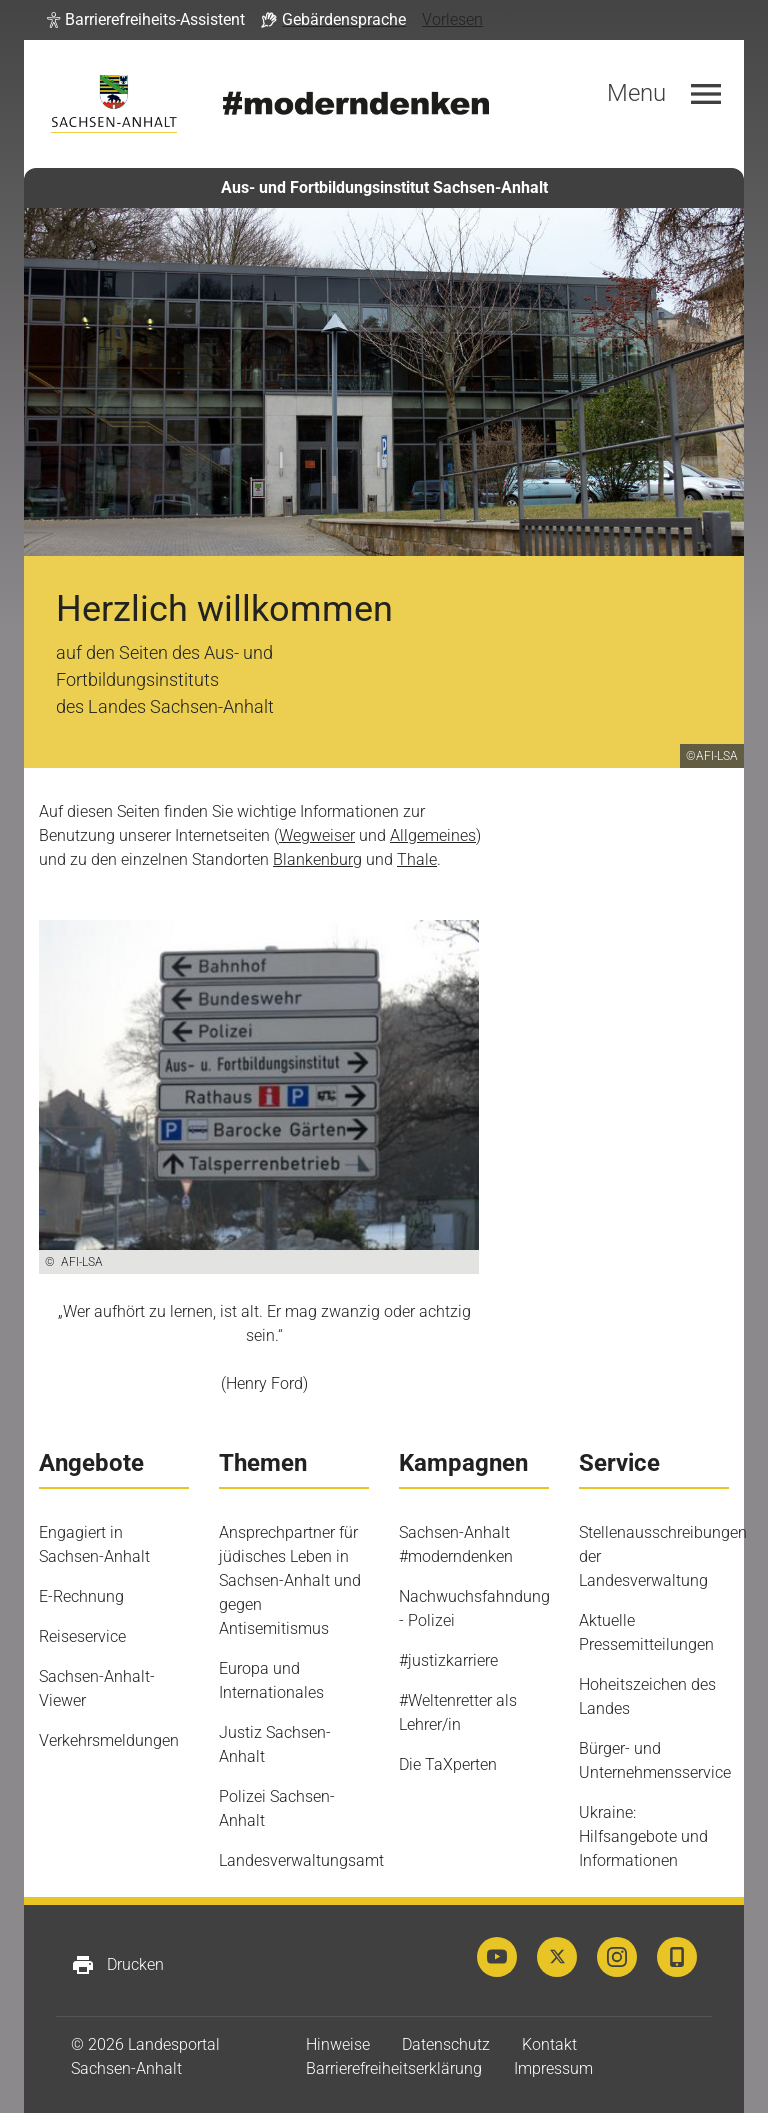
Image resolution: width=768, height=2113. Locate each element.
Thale (417, 859)
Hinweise (338, 2044)
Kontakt (549, 2044)
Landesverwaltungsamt (301, 1860)
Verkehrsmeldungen (109, 1740)
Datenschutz (446, 2044)
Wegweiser (317, 835)
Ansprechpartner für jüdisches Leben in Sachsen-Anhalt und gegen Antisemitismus (290, 1580)
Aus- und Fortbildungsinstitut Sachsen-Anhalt (384, 187)
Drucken (117, 1965)
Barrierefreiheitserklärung (394, 2068)
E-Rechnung (81, 1596)
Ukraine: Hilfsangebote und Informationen (643, 1836)
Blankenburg (317, 859)
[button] (146, 20)
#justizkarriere (448, 1660)
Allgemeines (433, 835)
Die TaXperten (448, 1764)
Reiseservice (82, 1636)
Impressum (553, 2068)
